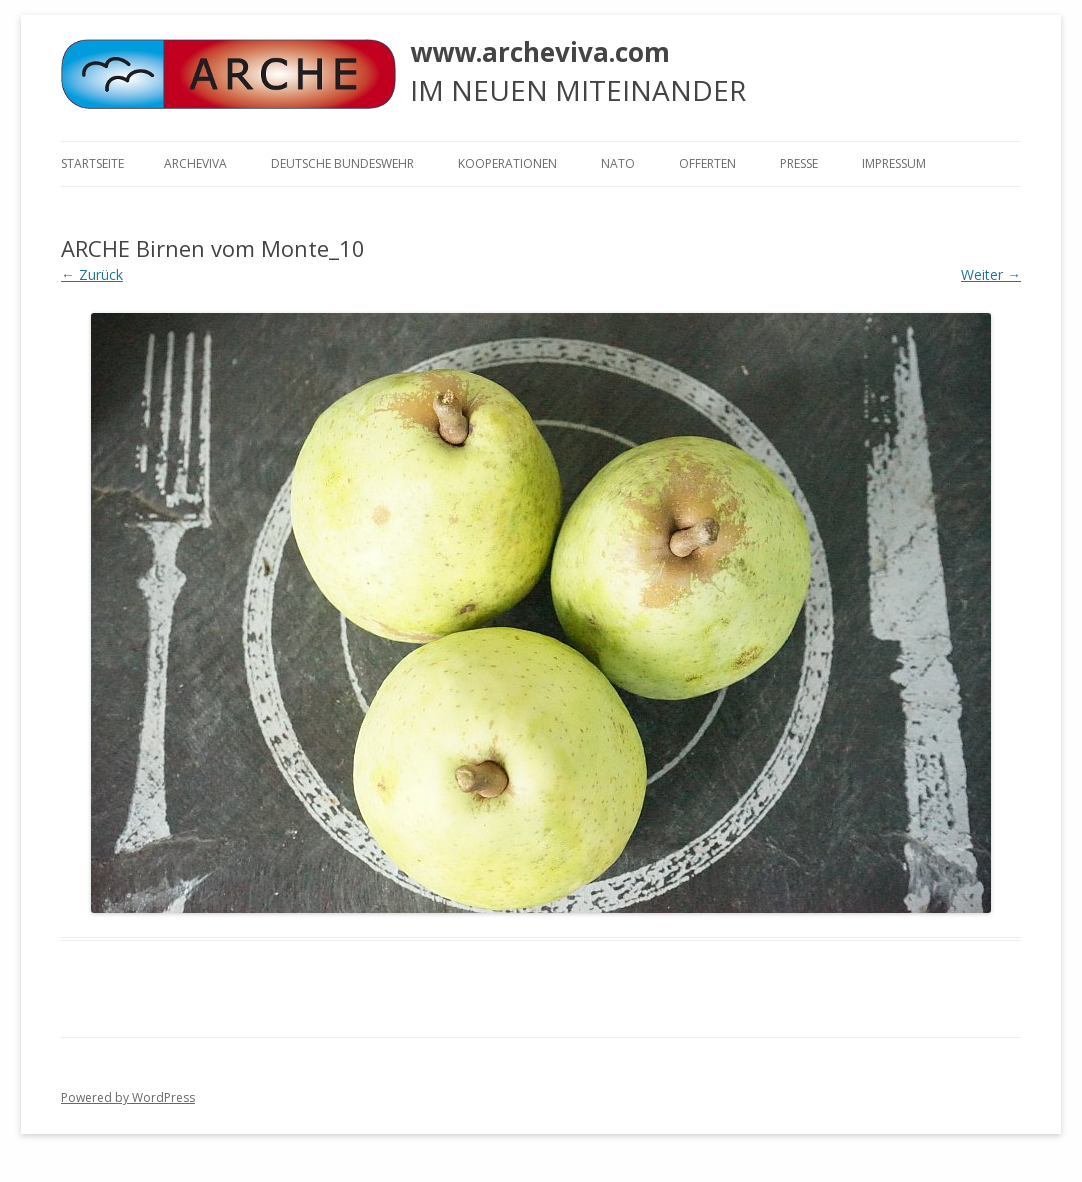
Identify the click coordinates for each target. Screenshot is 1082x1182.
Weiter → (991, 274)
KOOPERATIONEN (507, 163)
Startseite (92, 163)
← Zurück (92, 274)
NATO (618, 163)
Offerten (707, 163)
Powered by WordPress (128, 1097)
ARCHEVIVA (195, 163)
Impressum (894, 163)
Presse (799, 163)
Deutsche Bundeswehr (342, 163)
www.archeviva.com (540, 52)
